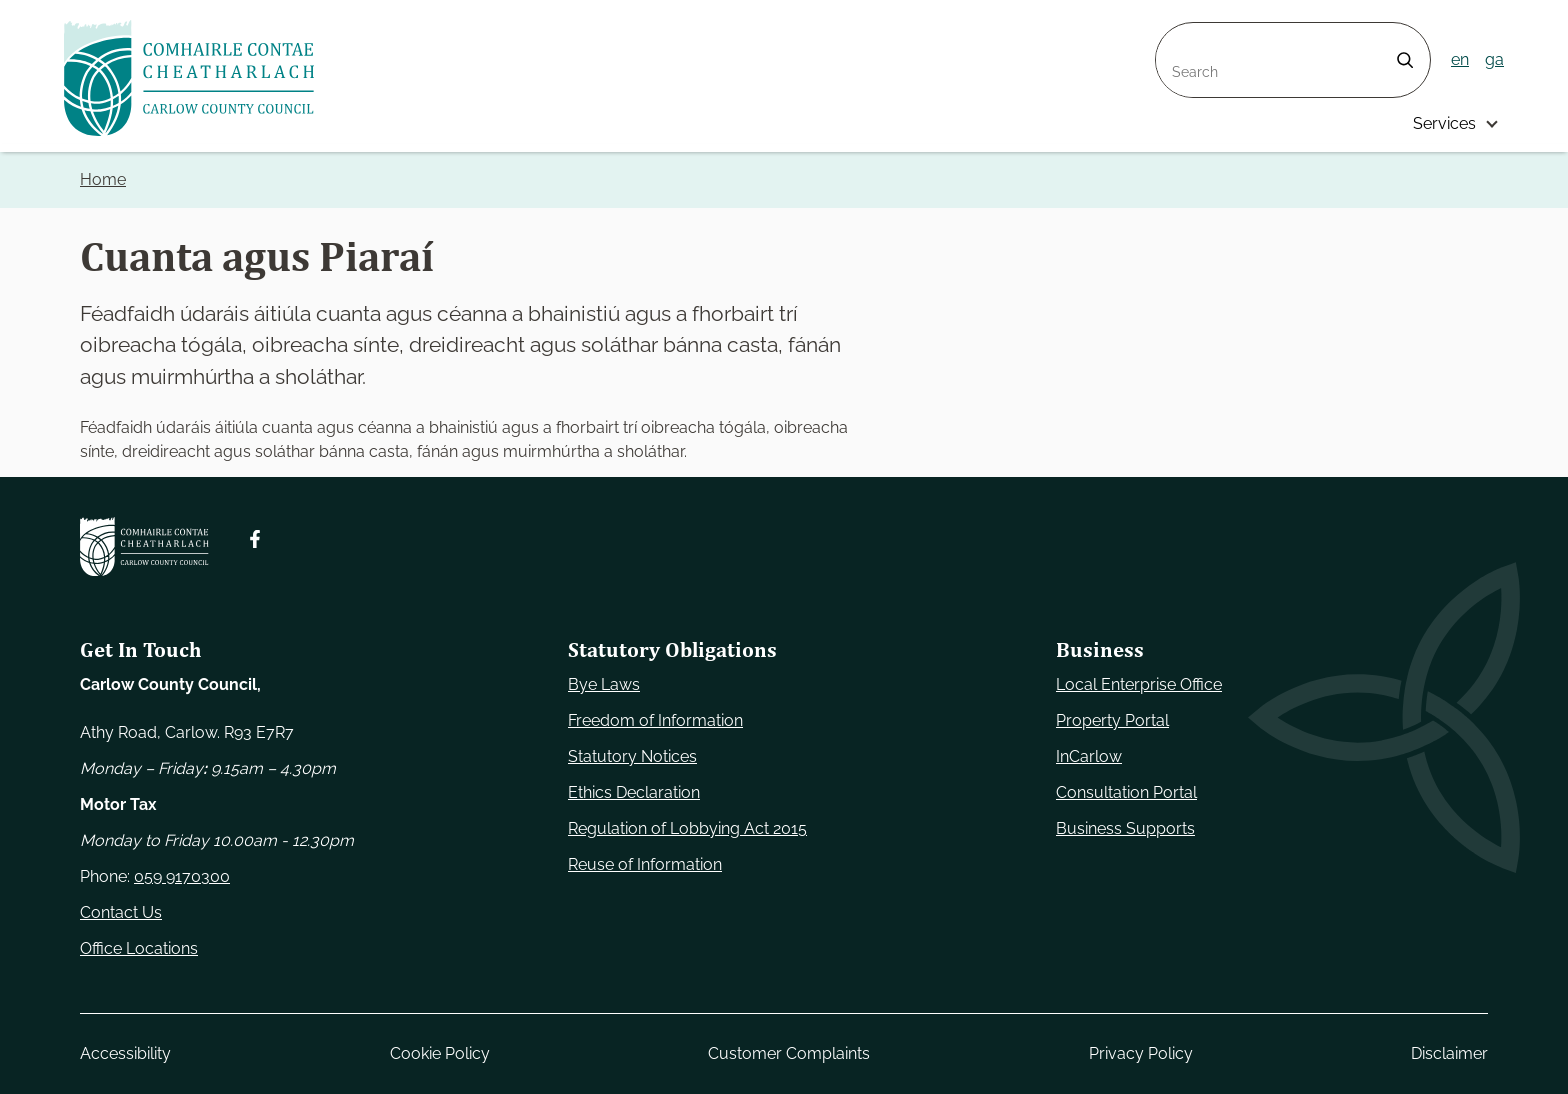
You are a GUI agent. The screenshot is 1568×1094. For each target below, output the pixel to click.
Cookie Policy (440, 1053)
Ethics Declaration (634, 792)
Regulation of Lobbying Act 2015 (687, 828)
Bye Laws (604, 684)
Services (1444, 123)
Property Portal (1112, 720)
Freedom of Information (655, 720)
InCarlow (1089, 756)
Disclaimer (1449, 1053)
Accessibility (125, 1053)
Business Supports (1125, 828)
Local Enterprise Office (1139, 684)
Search (1182, 34)
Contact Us (121, 912)
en (1460, 59)
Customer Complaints (789, 1053)
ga (1494, 59)
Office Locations (139, 948)
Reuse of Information (645, 864)
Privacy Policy (1141, 1053)
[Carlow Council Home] (144, 546)
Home (103, 179)
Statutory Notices (632, 756)
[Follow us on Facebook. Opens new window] (255, 539)
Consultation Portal (1126, 792)
